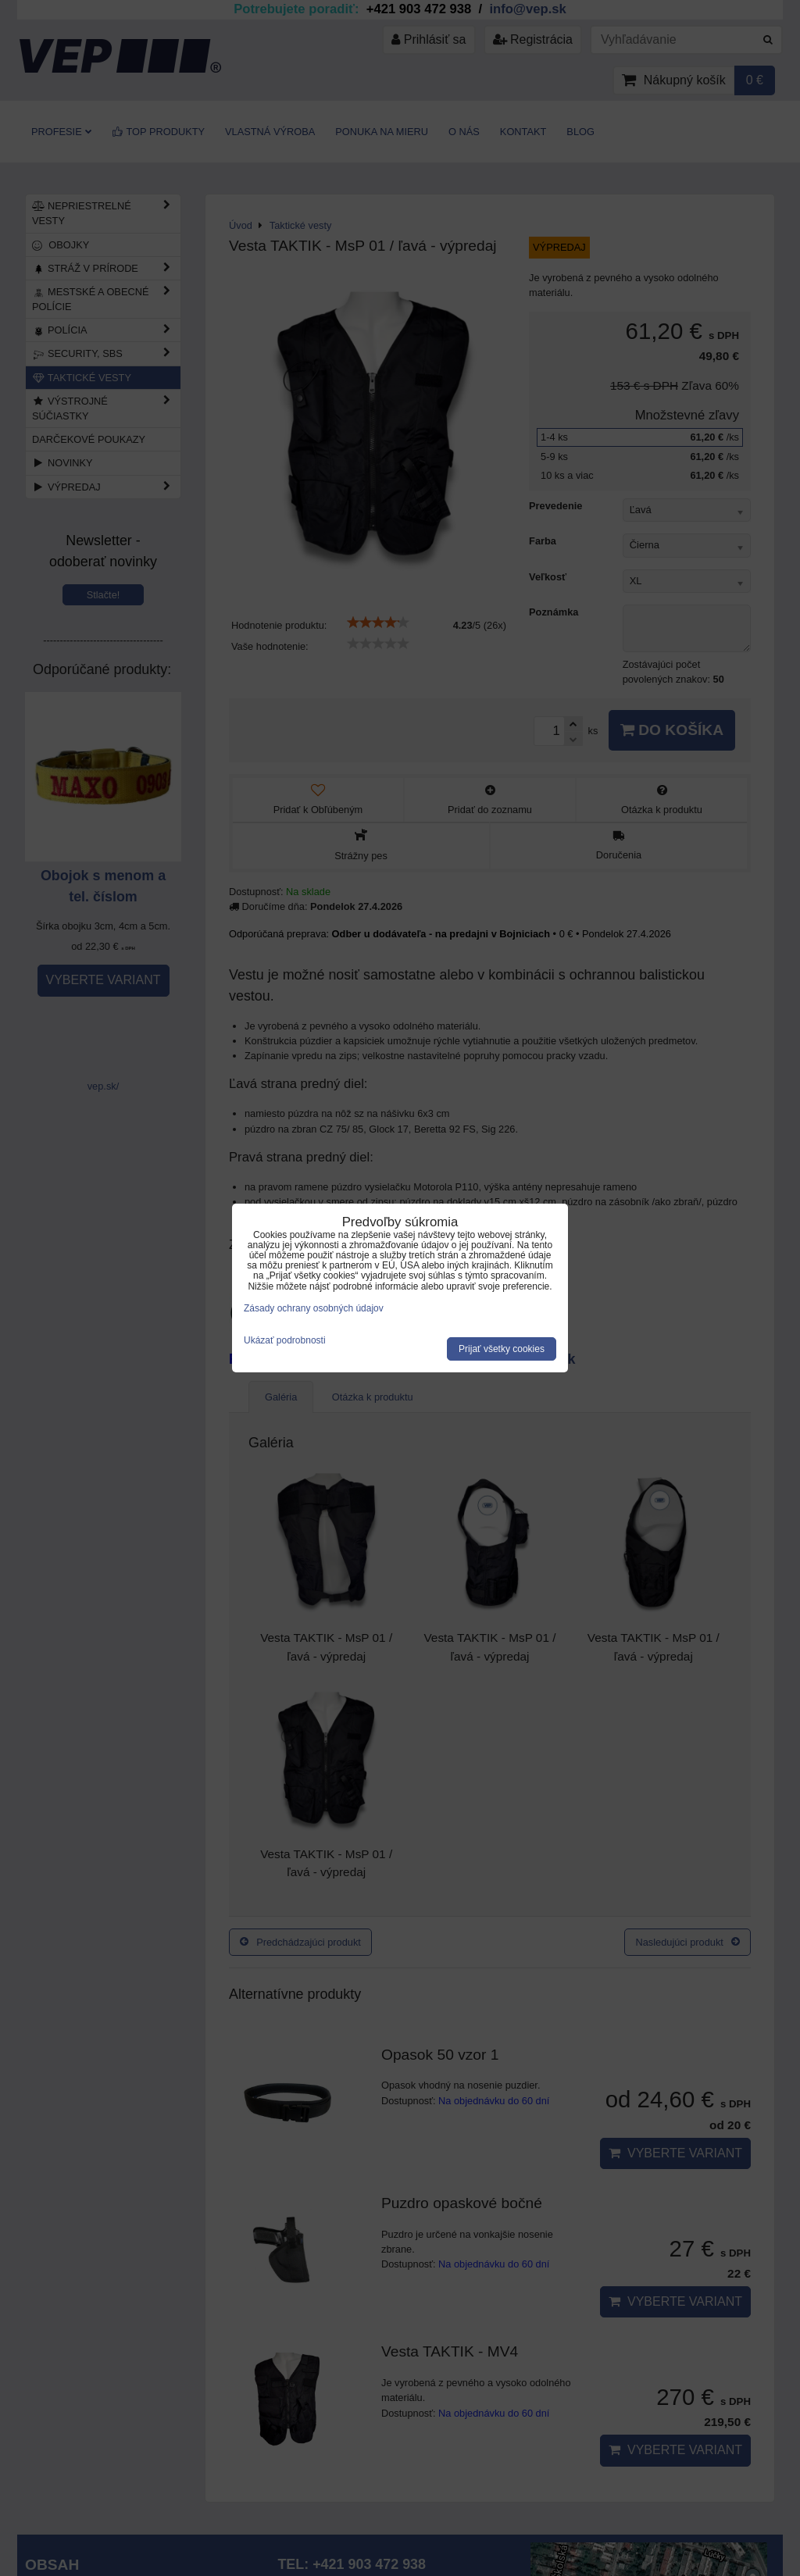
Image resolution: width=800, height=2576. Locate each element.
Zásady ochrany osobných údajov (314, 1308)
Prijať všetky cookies (502, 1348)
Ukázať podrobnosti (285, 1341)
